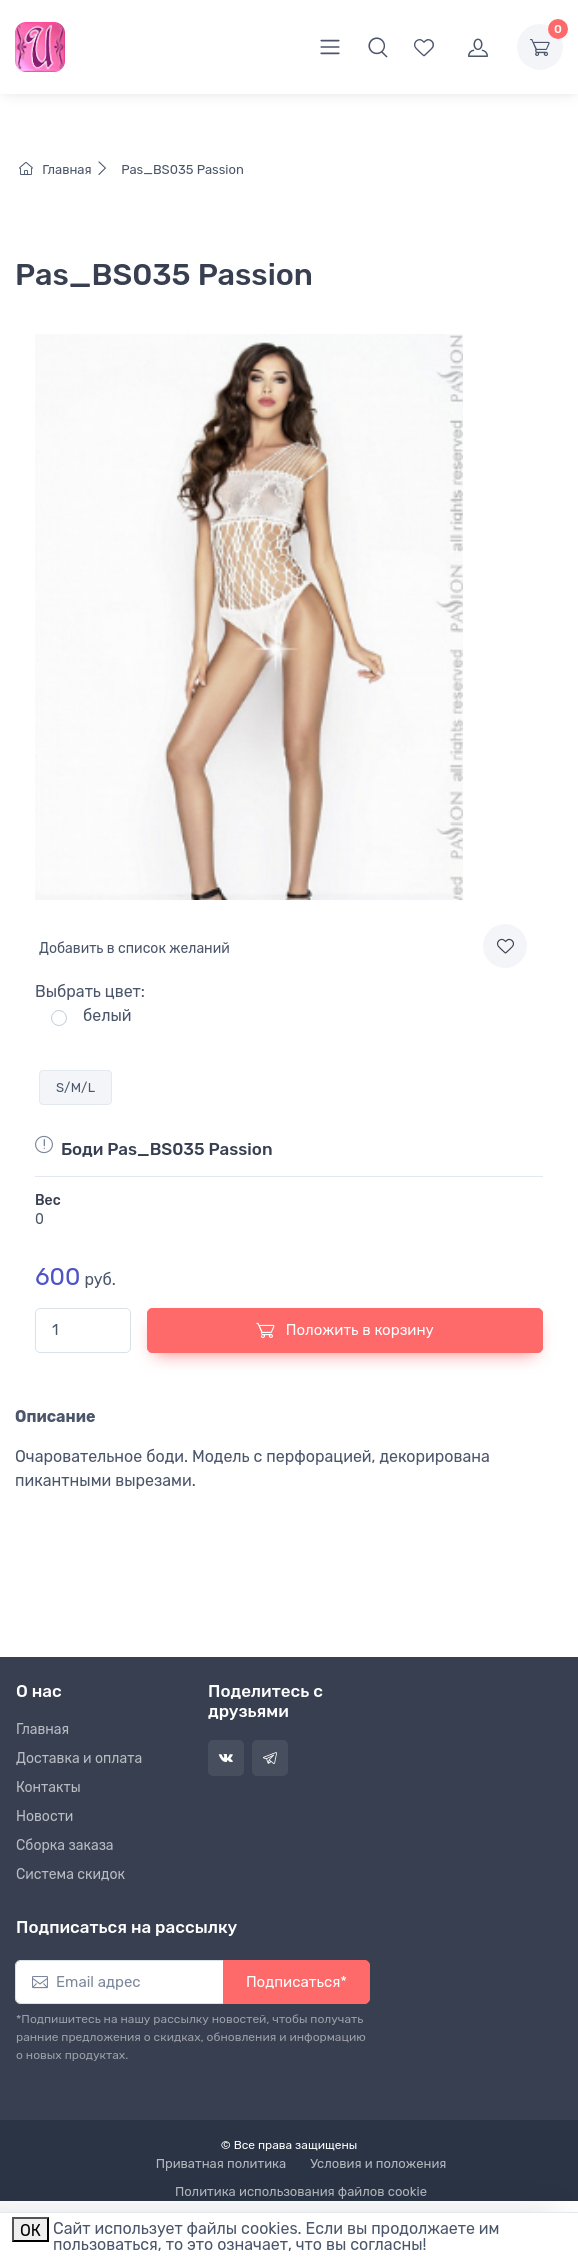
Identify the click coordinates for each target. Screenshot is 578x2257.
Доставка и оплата (79, 1758)
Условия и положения (378, 2163)
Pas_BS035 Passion (181, 169)
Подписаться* (296, 1982)
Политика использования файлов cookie (301, 2191)
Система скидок (70, 1874)
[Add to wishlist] (505, 946)
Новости (44, 1816)
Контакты (48, 1787)
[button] (378, 47)
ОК (30, 2230)
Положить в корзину (345, 1330)
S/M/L (75, 1087)
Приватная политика (221, 2163)
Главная (68, 169)
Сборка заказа (65, 1845)
